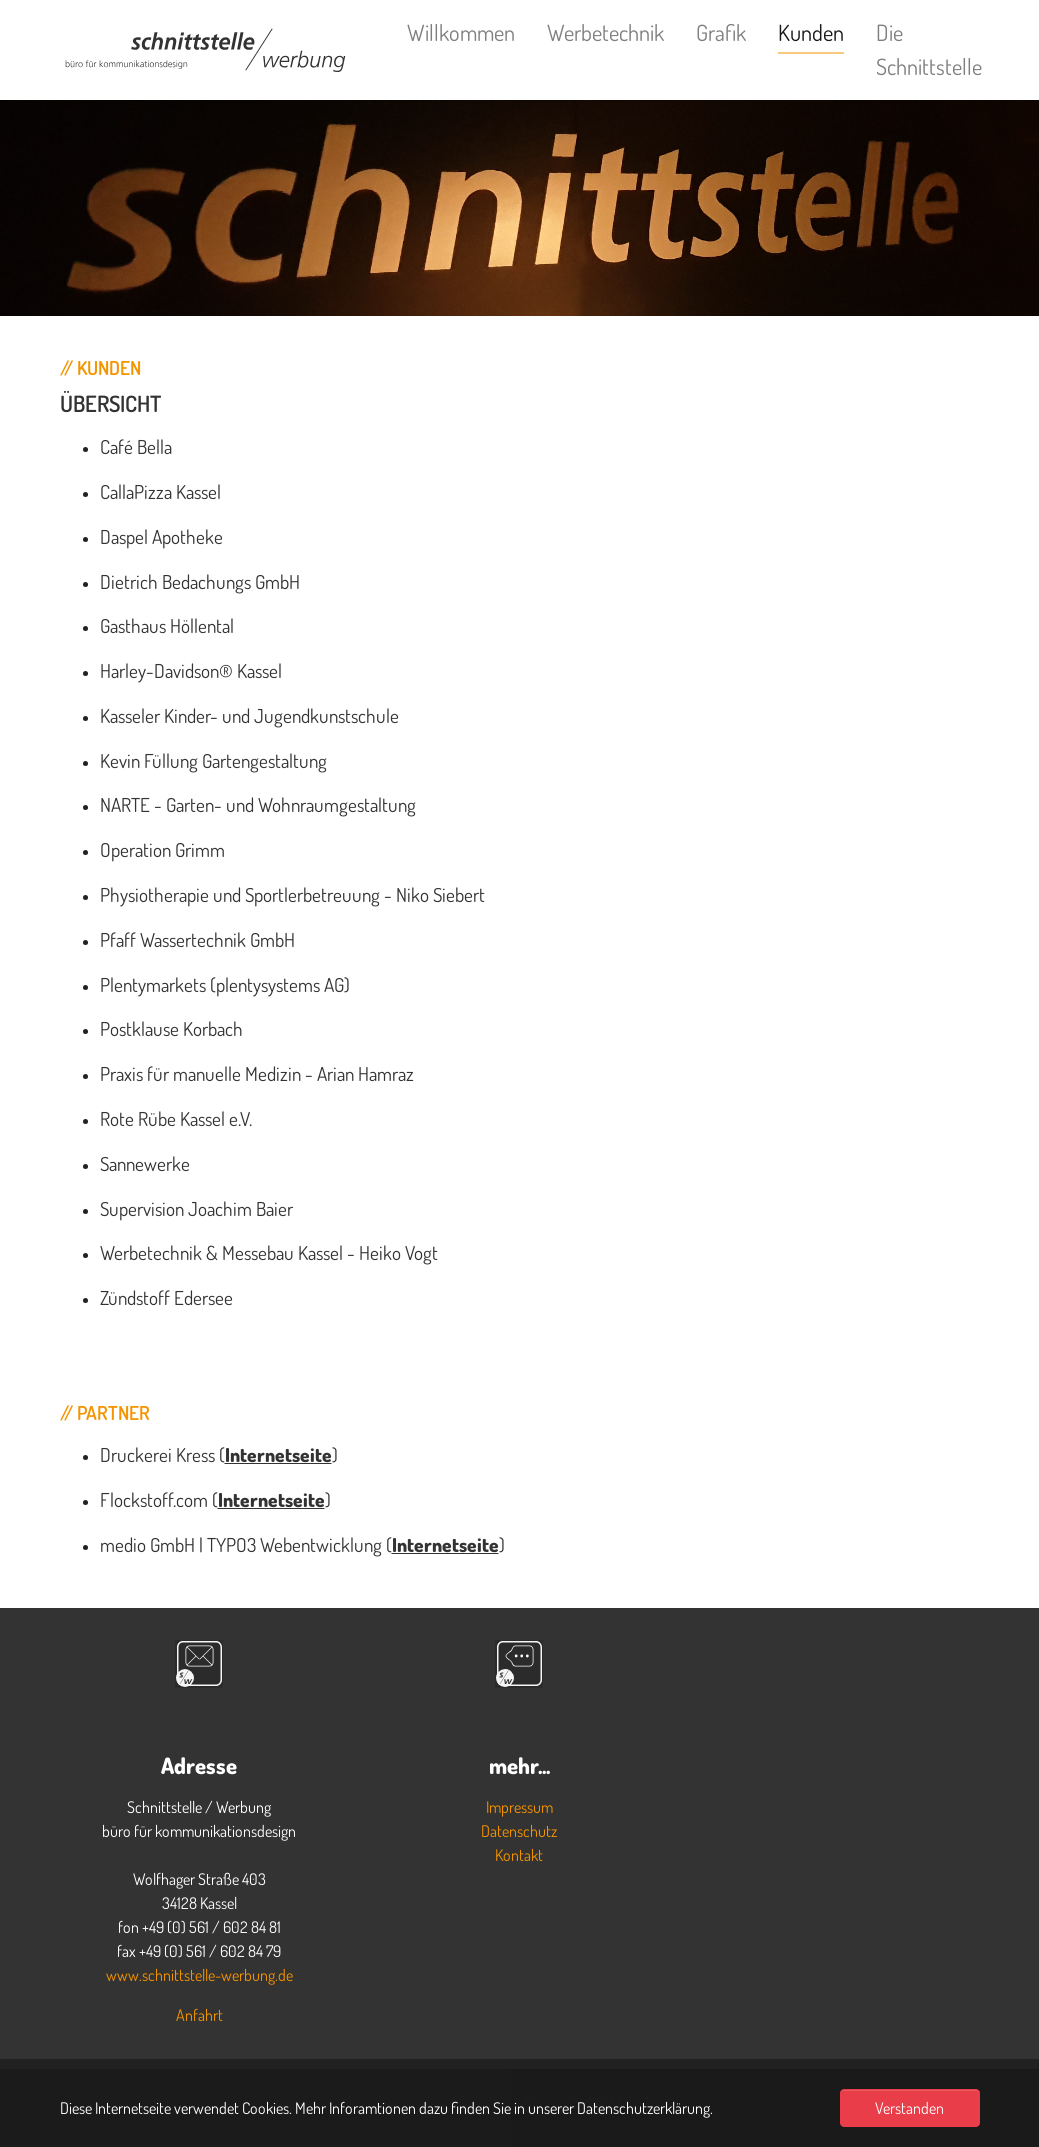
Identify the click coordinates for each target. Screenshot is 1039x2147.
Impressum (519, 1807)
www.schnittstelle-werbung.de (199, 1975)
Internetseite (278, 1454)
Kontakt (519, 1855)
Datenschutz (519, 1831)
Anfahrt (199, 2015)
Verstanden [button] (909, 2108)
